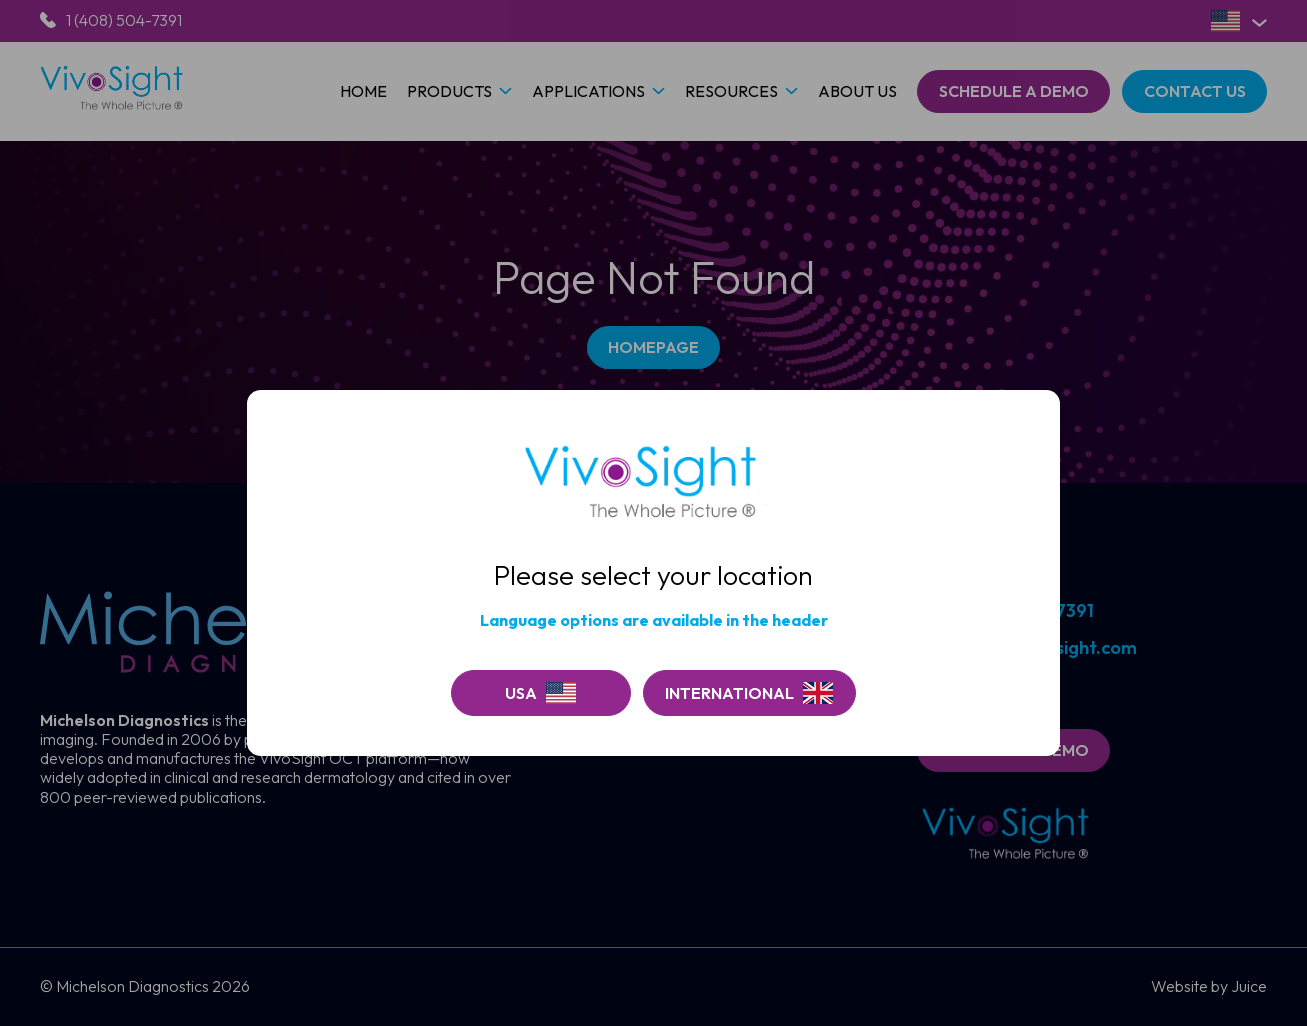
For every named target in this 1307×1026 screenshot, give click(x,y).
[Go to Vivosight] (749, 693)
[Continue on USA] (541, 693)
